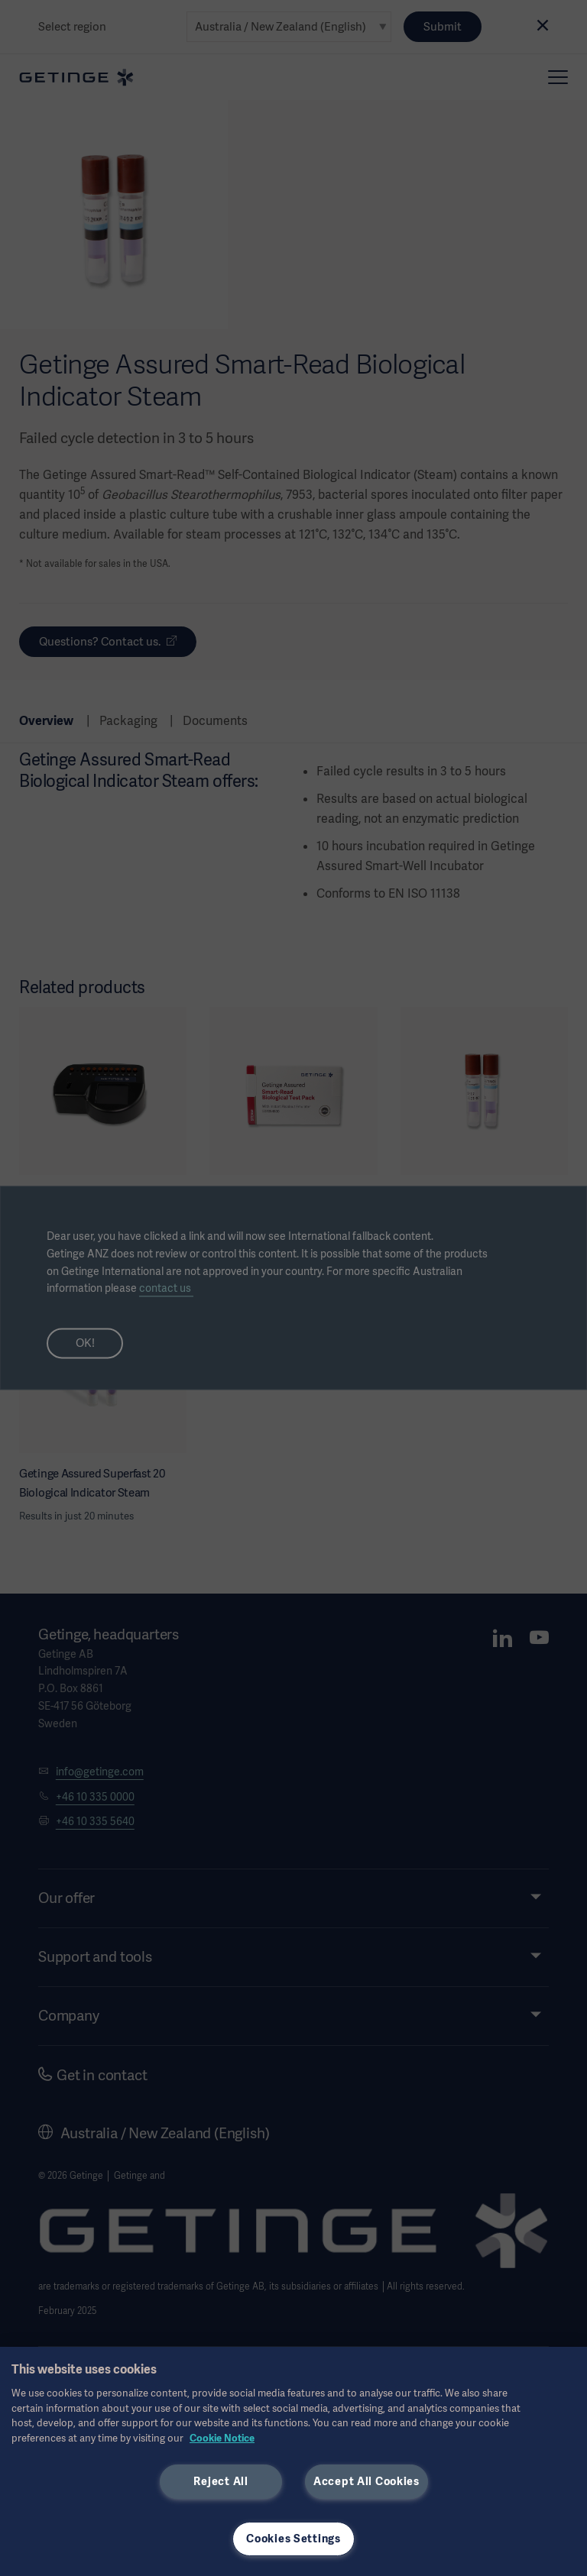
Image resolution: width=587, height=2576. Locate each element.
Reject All (220, 2481)
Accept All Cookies (366, 2481)
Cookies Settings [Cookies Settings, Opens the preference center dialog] (293, 2538)
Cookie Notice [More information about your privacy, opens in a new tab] (222, 2438)
